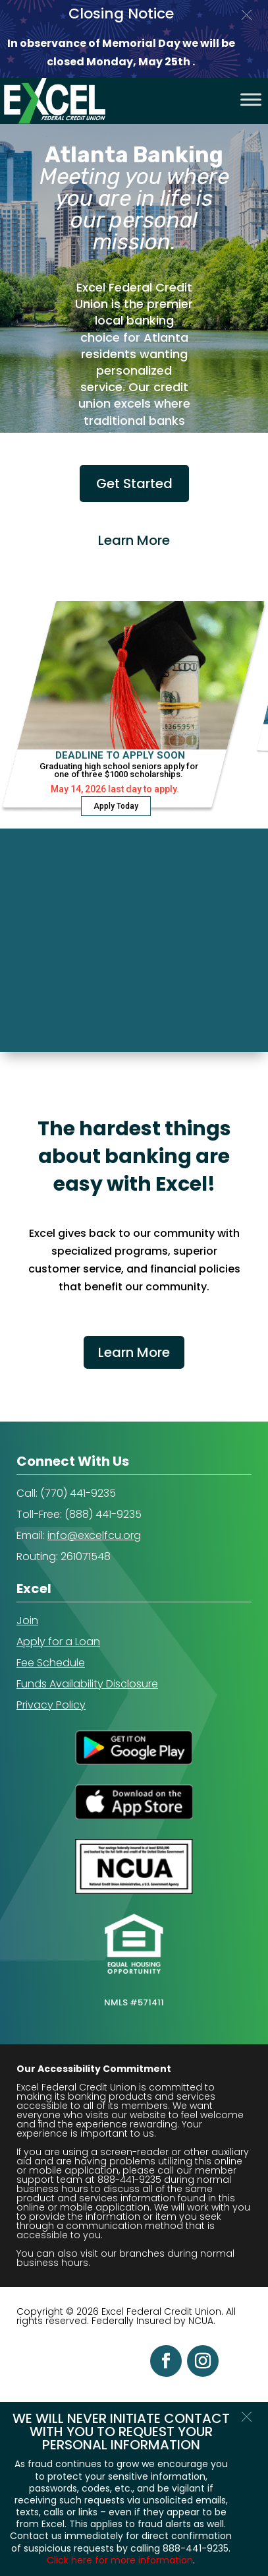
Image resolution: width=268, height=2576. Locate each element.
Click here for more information (120, 2560)
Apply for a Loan (58, 1641)
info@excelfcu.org (94, 1535)
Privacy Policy (51, 1704)
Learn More (134, 1352)
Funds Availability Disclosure (87, 1683)
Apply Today (116, 806)
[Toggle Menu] (250, 99)
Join (27, 1620)
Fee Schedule (50, 1662)
